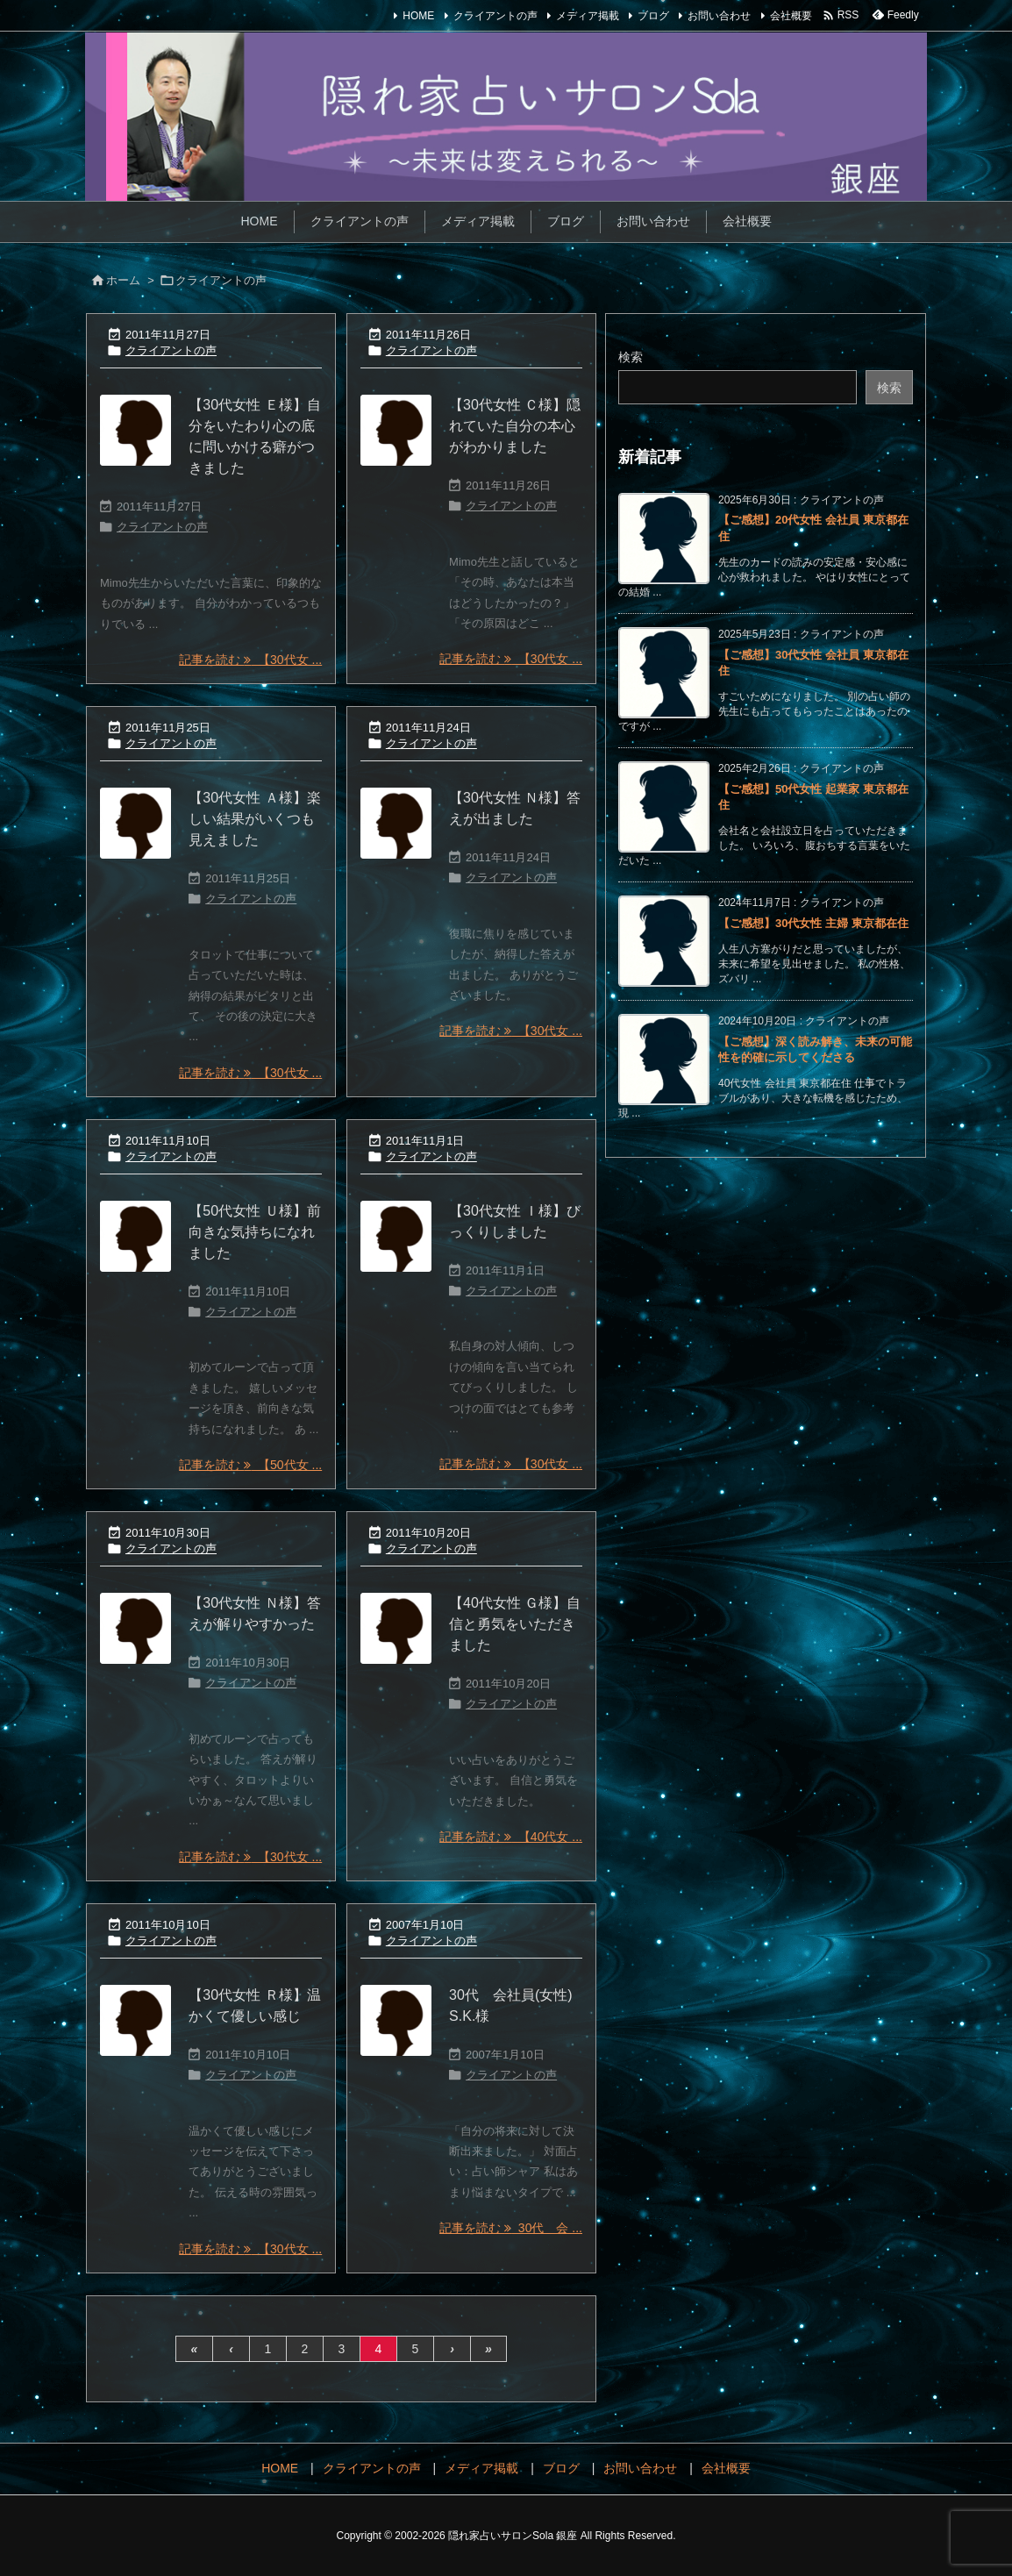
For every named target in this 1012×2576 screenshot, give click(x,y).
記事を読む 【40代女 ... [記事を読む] (510, 1837)
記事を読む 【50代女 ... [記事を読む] (250, 1465)
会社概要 (791, 16)
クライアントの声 (495, 16)
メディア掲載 (587, 16)
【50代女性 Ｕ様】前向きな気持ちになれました (254, 1231)
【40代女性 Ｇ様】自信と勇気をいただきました (515, 1623)
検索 (630, 357)
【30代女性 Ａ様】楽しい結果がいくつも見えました (254, 818)
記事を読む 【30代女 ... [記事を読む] (250, 660)
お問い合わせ (719, 16)
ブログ (653, 16)
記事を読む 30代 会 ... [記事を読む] (510, 2228)
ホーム (123, 280)
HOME (418, 16)
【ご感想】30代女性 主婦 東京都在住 (813, 923)
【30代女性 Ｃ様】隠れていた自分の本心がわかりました (515, 425)
